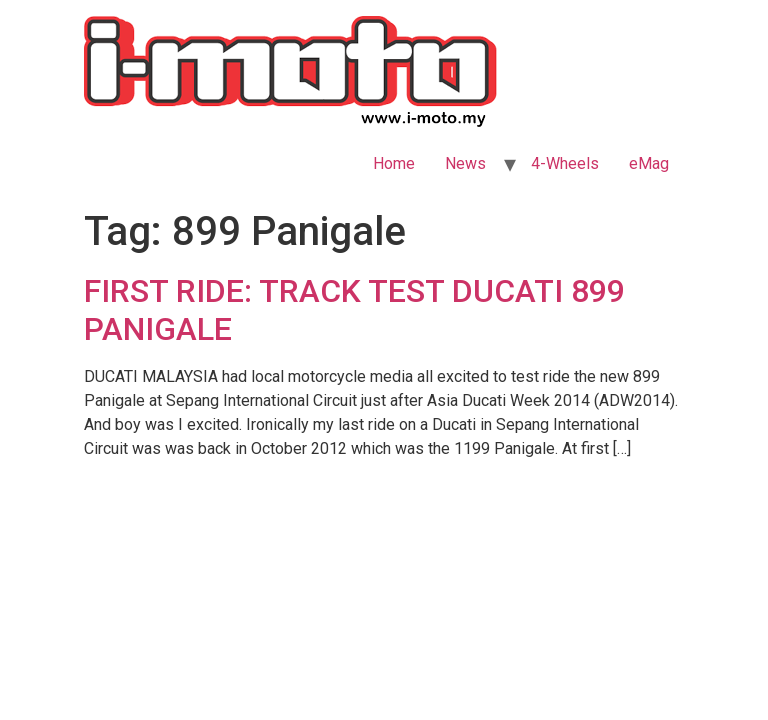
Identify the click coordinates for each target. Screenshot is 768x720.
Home (394, 163)
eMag (649, 163)
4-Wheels (565, 163)
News (465, 163)
